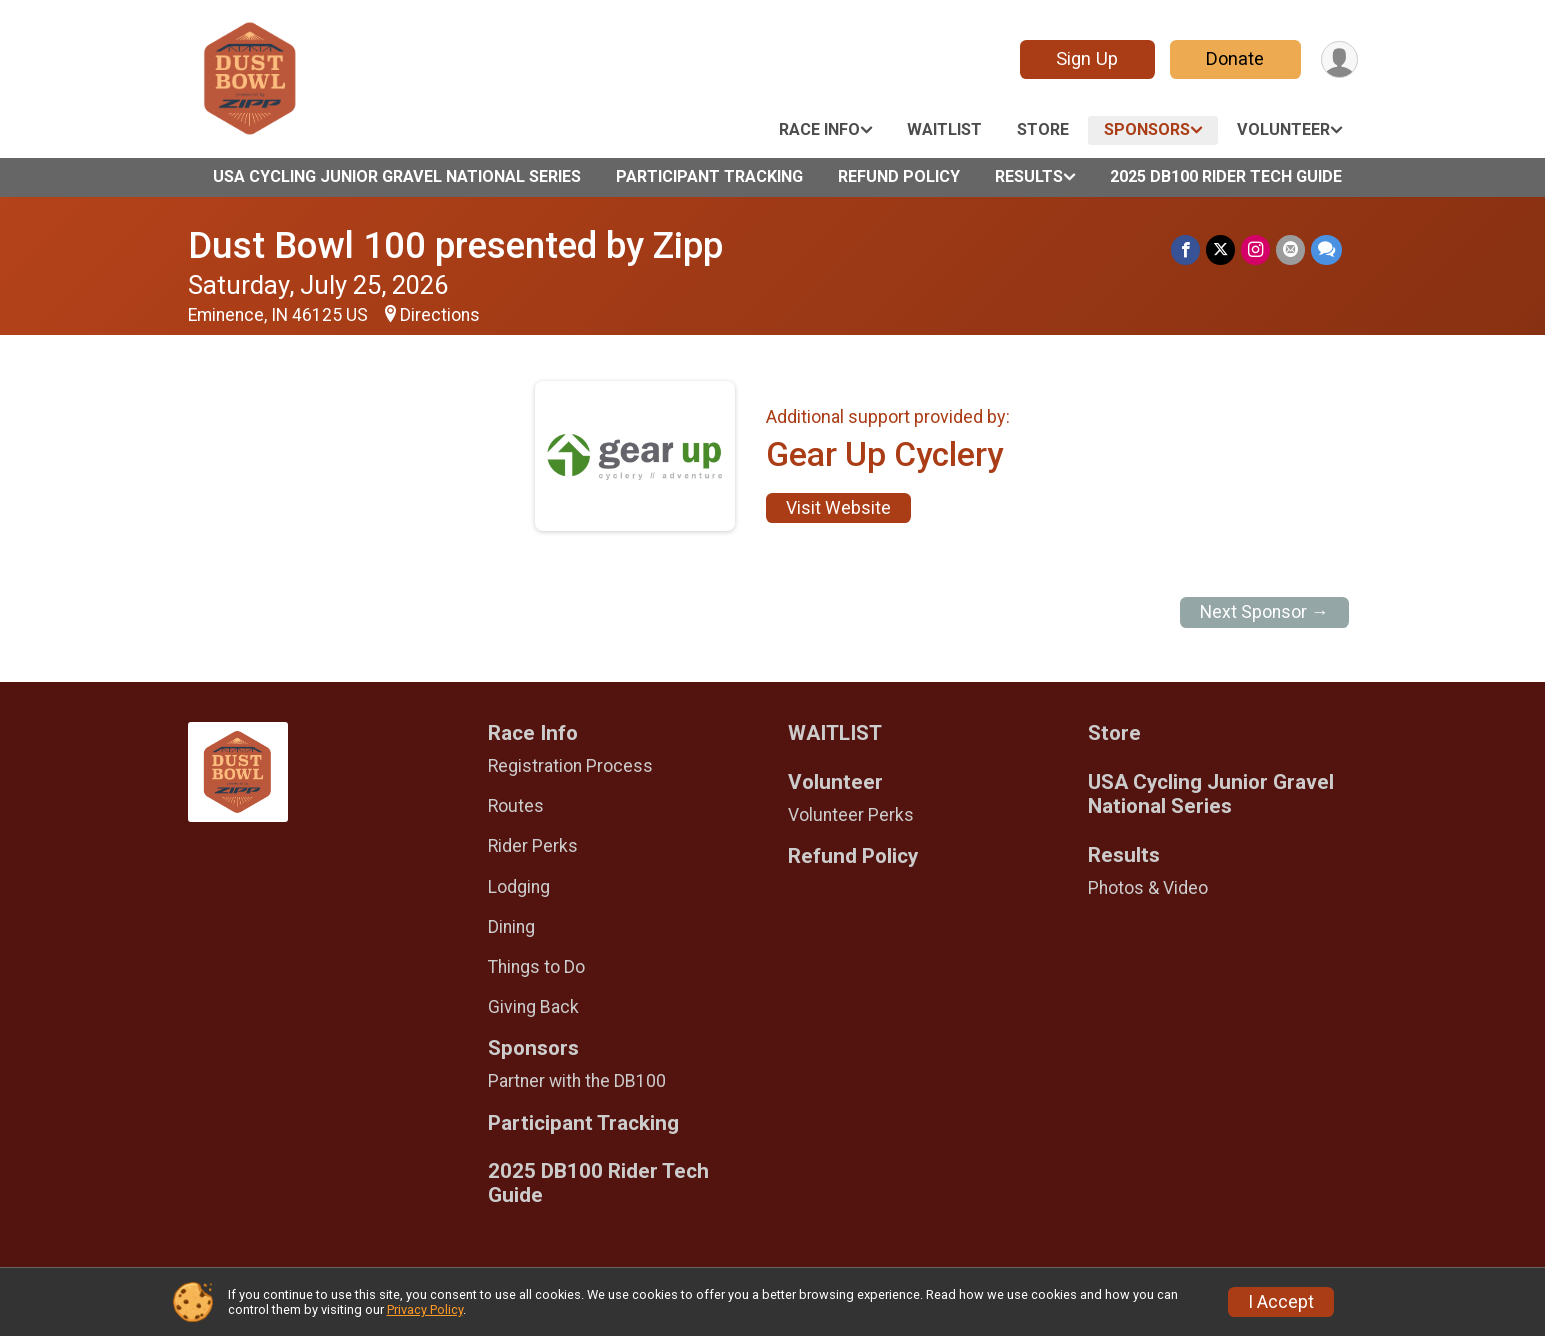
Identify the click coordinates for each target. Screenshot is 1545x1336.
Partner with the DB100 (577, 1081)
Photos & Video (1148, 888)
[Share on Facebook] (1185, 249)
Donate (1235, 58)
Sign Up (1087, 58)
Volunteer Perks (851, 815)
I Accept (1281, 1302)
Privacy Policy (425, 1309)
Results (1029, 176)
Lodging (519, 887)
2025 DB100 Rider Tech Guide (1226, 176)
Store (1043, 129)
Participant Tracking (709, 176)
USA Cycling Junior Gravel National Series (397, 176)
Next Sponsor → (1264, 612)
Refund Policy (899, 176)
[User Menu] (1339, 59)
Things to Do (536, 967)
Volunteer (1283, 129)
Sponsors (1147, 129)
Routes (516, 806)
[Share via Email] (1290, 249)
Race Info (819, 129)
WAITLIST (944, 129)
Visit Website (838, 508)
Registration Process (570, 766)
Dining (511, 927)
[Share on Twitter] (1220, 249)
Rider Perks (533, 846)
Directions (440, 315)
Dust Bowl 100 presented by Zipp (455, 245)
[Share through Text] (1326, 249)
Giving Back (533, 1007)
